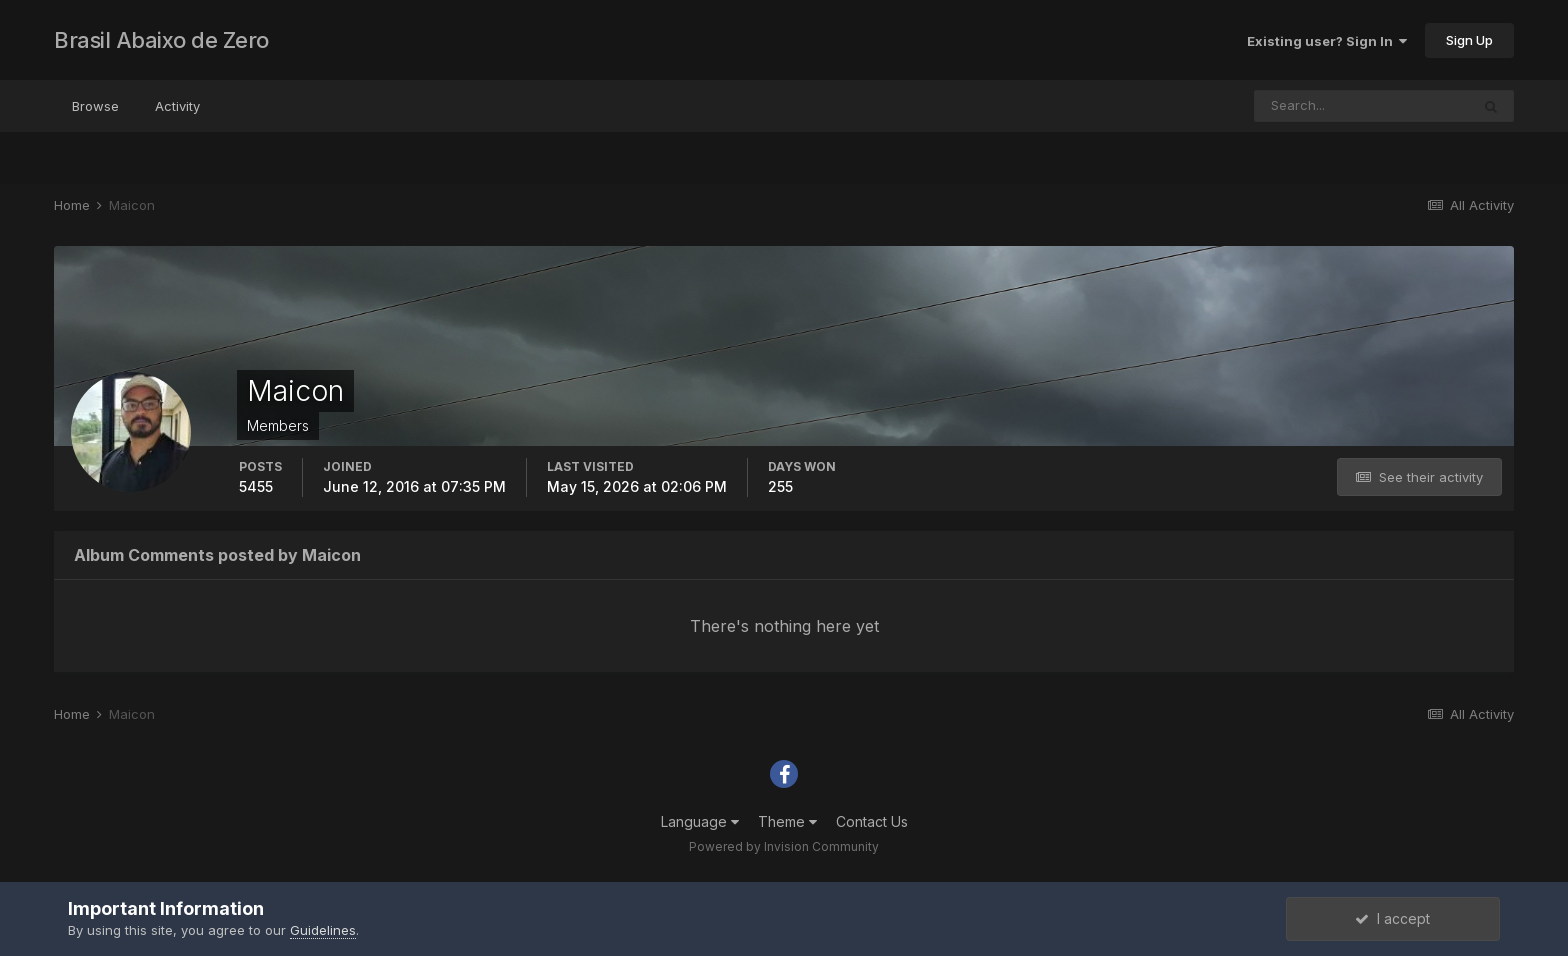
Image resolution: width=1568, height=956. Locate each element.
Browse (95, 106)
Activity (177, 106)
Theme (787, 821)
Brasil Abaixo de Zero (161, 40)
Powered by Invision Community (784, 846)
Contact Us (872, 821)
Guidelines (323, 930)
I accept (1392, 918)
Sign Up (1469, 40)
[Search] (1362, 106)
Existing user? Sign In (1327, 41)
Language (700, 821)
